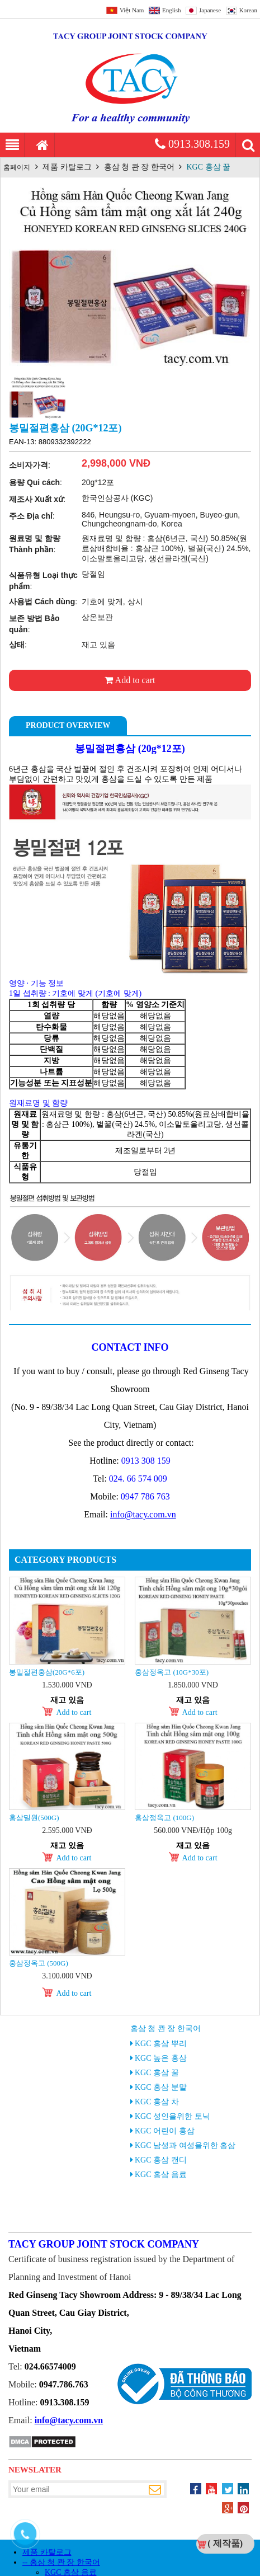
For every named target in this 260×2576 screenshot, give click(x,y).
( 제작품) (225, 2543)
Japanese (210, 10)
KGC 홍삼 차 (157, 2102)
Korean (248, 10)
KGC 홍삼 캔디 (161, 2160)
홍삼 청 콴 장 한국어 (139, 167)
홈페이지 (16, 167)
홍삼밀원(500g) (34, 1817)
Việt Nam (132, 10)
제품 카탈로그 (67, 167)
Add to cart (130, 680)
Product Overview (68, 725)
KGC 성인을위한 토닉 (172, 2116)
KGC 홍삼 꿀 (209, 167)
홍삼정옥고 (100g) (164, 1817)
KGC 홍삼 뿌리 (161, 2043)
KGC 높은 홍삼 (161, 2058)
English (171, 10)
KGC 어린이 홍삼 (165, 2131)
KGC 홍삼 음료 (161, 2174)
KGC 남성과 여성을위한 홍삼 (185, 2145)
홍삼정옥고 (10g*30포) (172, 1672)
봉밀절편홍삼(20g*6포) (46, 1672)
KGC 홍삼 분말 (161, 2087)
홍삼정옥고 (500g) (38, 1963)
